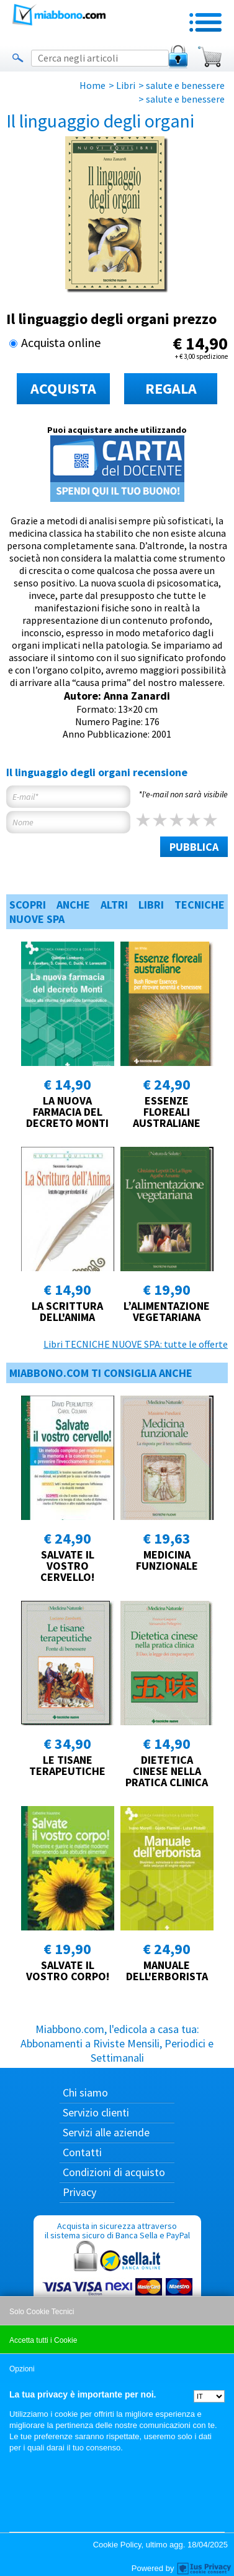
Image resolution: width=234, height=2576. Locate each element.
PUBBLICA (193, 847)
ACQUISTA (63, 388)
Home (92, 85)
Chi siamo (85, 2092)
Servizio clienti (96, 2112)
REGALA (171, 388)
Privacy (79, 2192)
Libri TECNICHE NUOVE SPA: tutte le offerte (135, 1344)
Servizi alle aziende (106, 2132)
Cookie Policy (117, 2544)
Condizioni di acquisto (114, 2172)
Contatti (82, 2152)
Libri (125, 85)
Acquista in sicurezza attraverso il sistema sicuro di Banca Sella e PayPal (117, 2279)
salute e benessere (185, 85)
